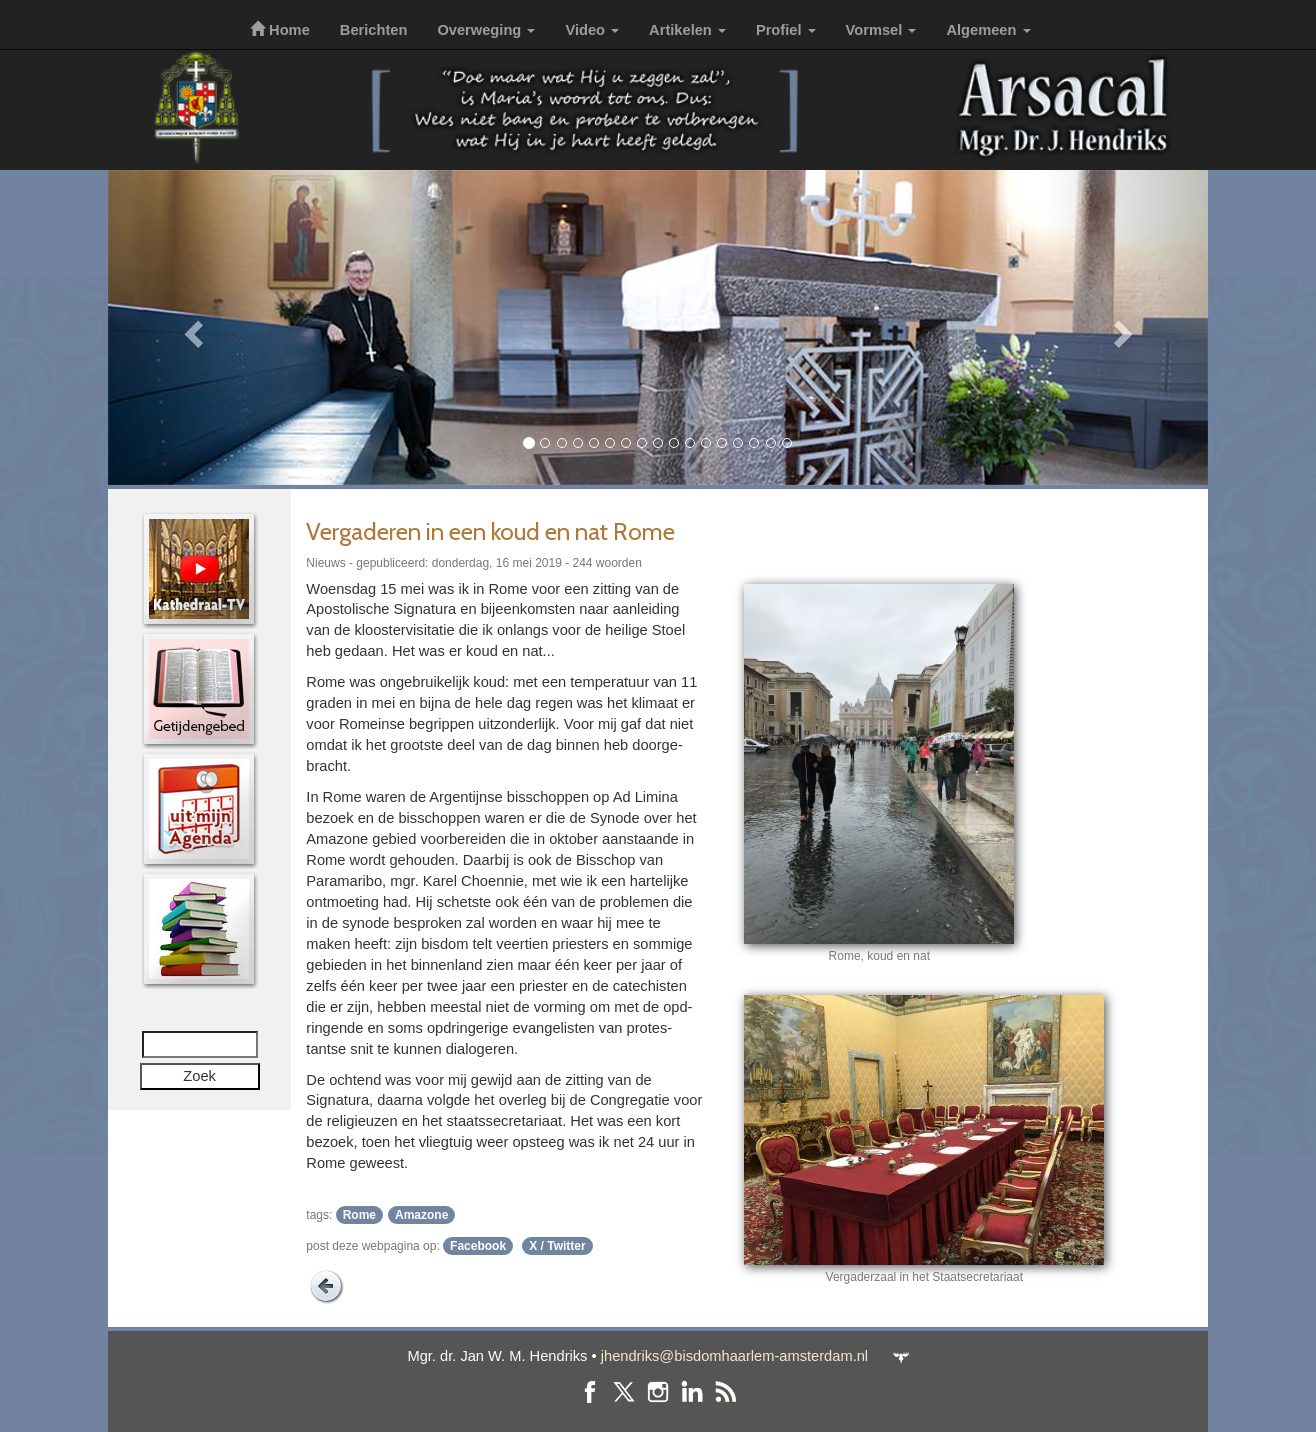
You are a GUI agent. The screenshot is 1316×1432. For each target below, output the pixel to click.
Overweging (486, 30)
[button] (190, 327)
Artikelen (687, 30)
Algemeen (988, 30)
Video (592, 30)
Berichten (374, 30)
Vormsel (881, 30)
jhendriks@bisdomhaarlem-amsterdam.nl (734, 1356)
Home (280, 30)
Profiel (786, 30)
